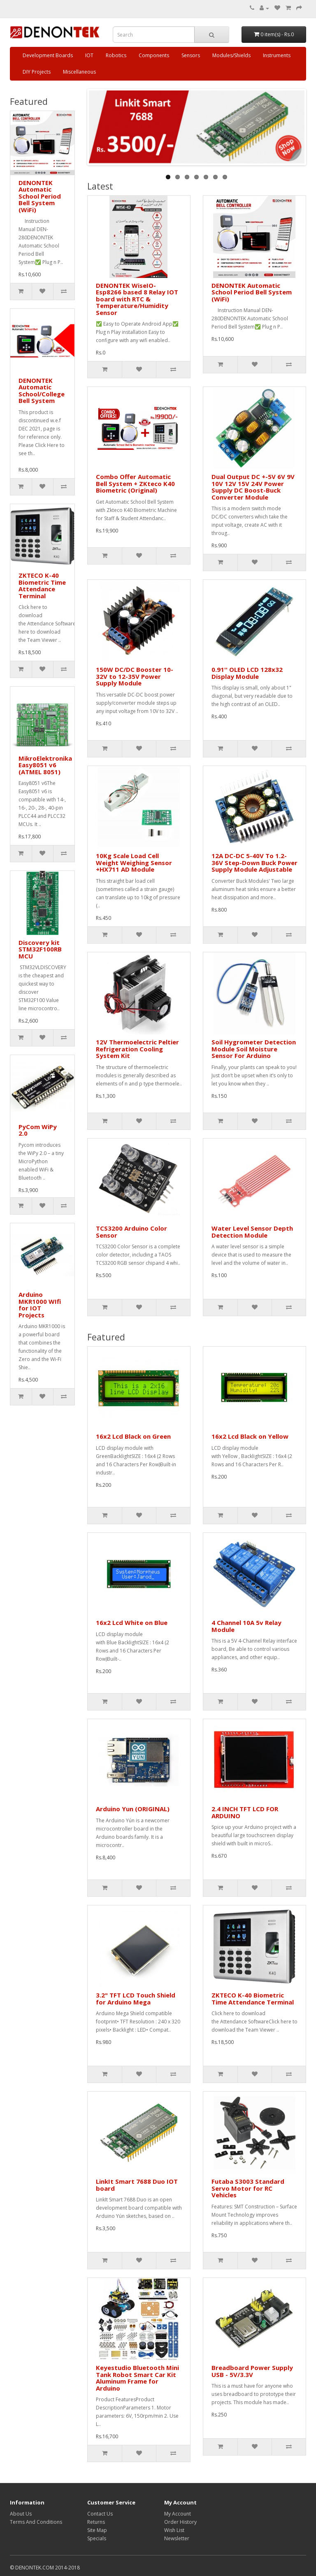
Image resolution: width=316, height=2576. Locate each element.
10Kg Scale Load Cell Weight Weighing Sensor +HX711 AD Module (134, 862)
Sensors (190, 55)
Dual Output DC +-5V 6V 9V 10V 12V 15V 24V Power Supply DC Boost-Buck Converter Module (253, 486)
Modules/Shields (231, 55)
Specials (96, 2538)
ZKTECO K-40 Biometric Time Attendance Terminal (42, 585)
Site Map (97, 2530)
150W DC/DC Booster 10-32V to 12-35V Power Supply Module (134, 676)
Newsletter (176, 2538)
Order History (180, 2521)
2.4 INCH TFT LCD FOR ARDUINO (244, 1812)
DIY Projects (37, 71)
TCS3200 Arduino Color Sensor (131, 1231)
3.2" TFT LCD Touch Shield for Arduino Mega (135, 1998)
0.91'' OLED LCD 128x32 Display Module (247, 672)
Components (154, 55)
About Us (21, 2513)
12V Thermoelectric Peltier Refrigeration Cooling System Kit (137, 1049)
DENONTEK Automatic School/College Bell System (42, 390)
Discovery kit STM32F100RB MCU (40, 949)
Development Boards (48, 55)
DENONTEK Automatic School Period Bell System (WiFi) (40, 196)
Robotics (116, 55)
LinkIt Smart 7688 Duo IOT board (137, 2184)
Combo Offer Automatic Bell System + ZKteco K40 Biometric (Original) (135, 483)
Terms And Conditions (36, 2521)
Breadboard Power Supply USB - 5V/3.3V (252, 2371)
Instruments (276, 55)
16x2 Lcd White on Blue (131, 1622)
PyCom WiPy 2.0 (38, 1130)
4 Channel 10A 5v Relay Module (246, 1626)
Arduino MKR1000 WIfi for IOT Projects (40, 1304)
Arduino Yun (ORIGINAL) (133, 1809)
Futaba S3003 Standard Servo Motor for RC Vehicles (247, 2188)
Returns (96, 2521)
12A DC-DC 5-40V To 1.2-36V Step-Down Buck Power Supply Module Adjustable (254, 862)
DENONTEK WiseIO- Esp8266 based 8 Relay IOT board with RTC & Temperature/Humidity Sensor (137, 299)
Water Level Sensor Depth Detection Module (252, 1231)
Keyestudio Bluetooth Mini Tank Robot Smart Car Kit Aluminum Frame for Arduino (137, 2377)
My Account (177, 2513)
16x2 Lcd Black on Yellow (249, 1436)
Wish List (174, 2530)
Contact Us (100, 2513)
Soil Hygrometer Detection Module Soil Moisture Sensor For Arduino (253, 1049)
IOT (89, 55)
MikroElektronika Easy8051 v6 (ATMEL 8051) (45, 765)
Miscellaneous (79, 71)
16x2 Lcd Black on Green (133, 1436)
